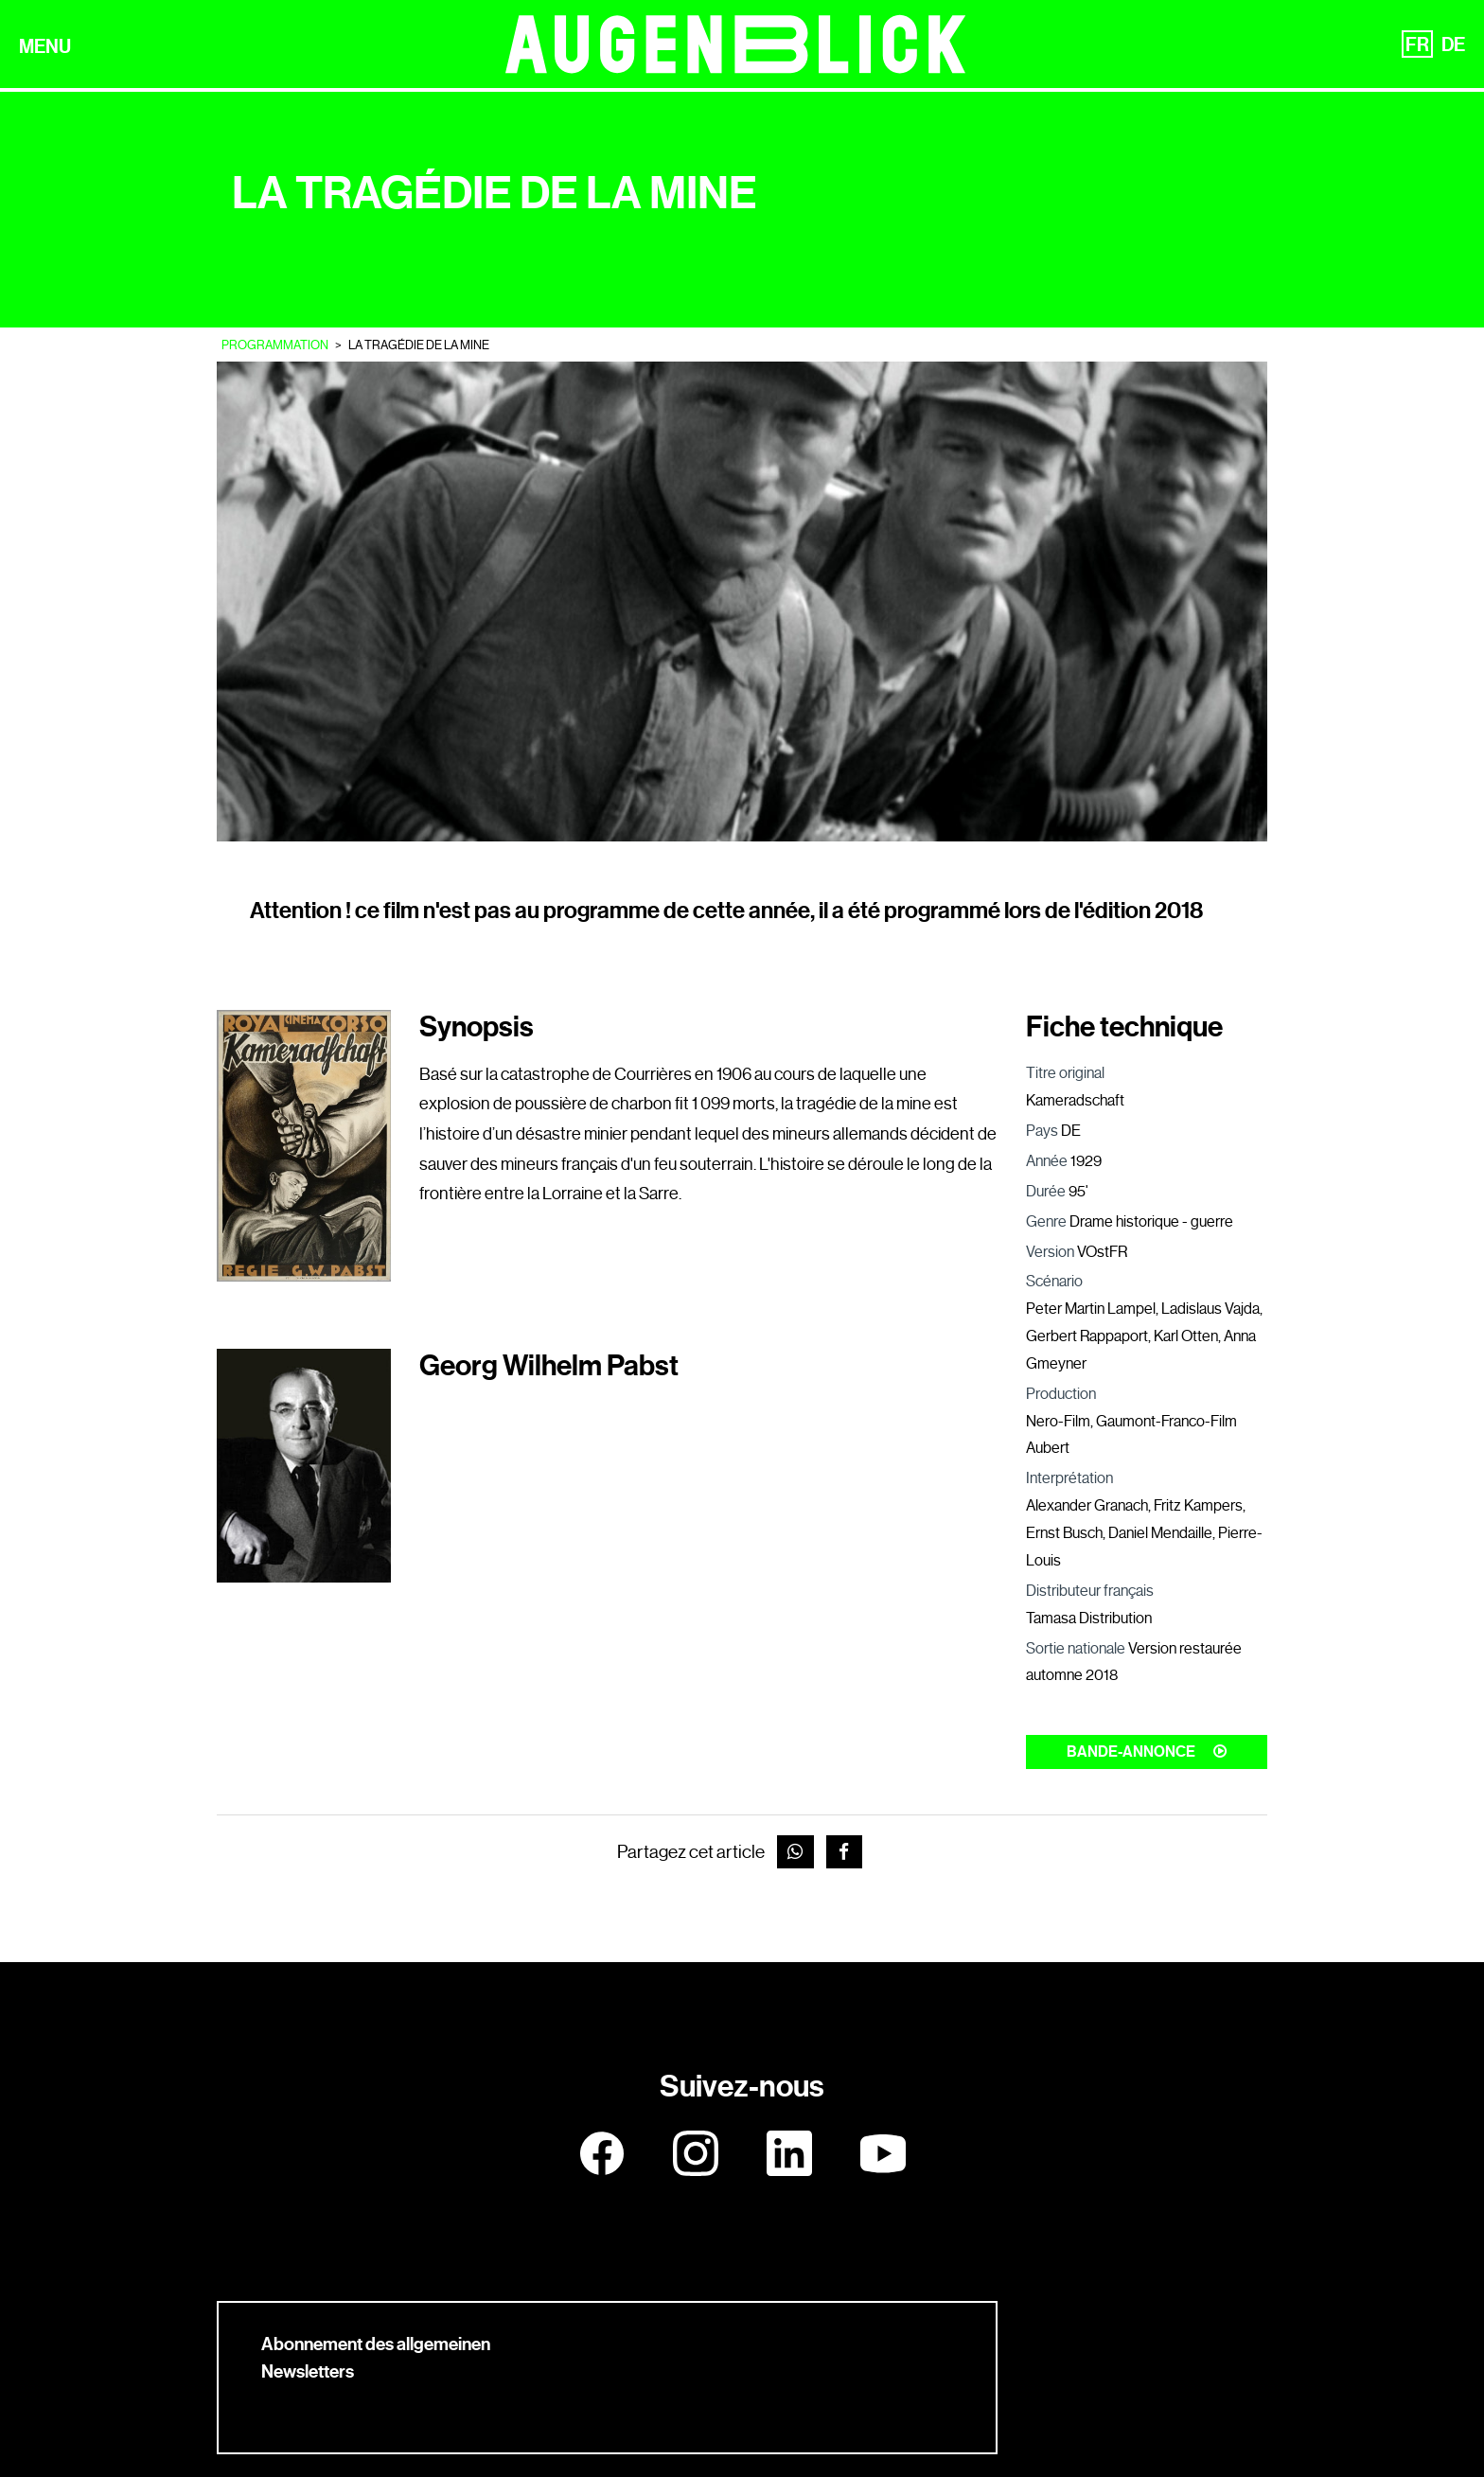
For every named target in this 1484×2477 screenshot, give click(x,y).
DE (1453, 44)
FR (1417, 44)
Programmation (274, 345)
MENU (45, 46)
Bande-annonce (1147, 1751)
